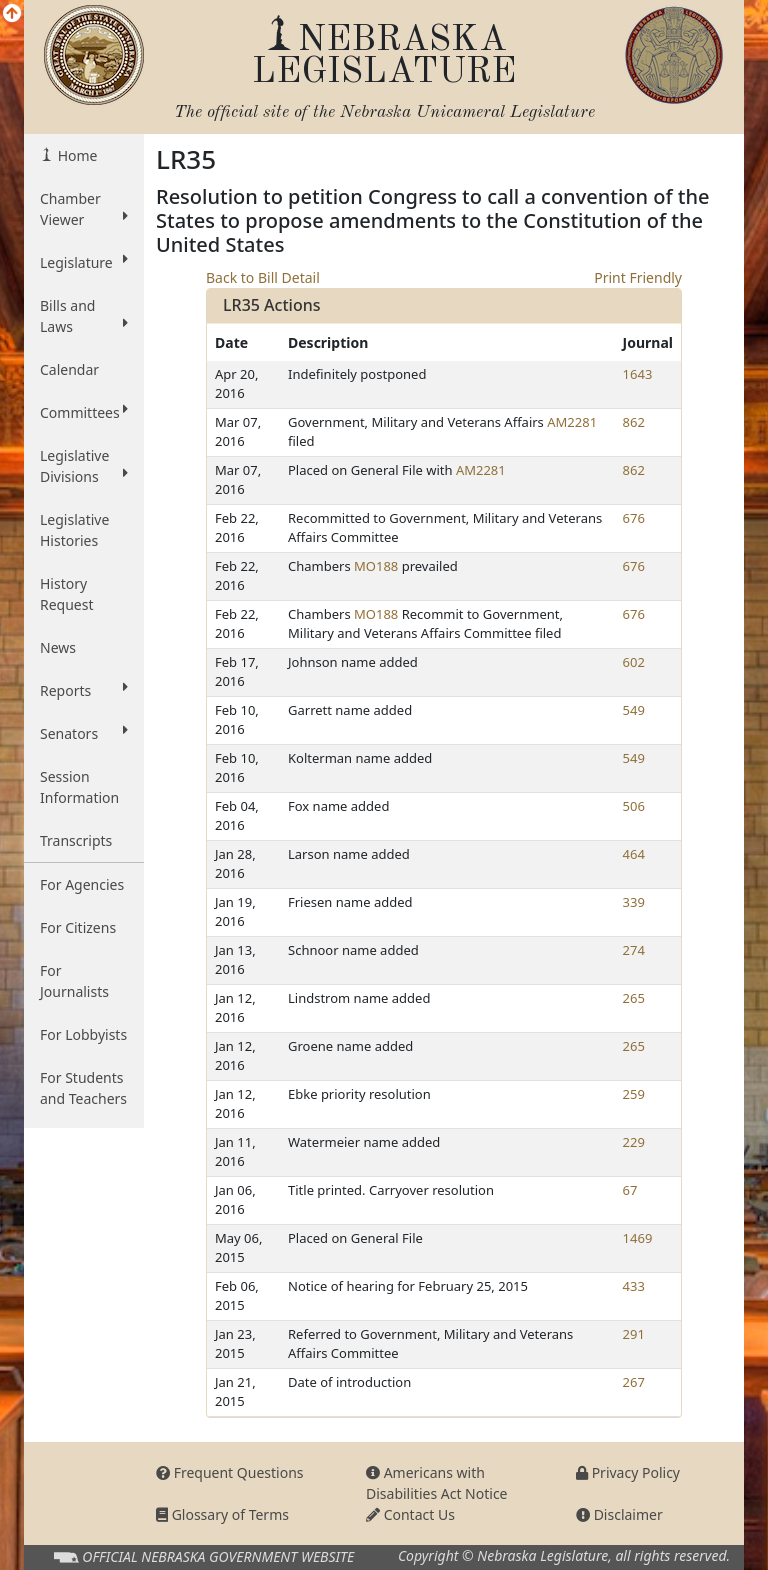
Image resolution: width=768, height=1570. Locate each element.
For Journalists (74, 981)
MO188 (376, 566)
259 (634, 1094)
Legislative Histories (74, 530)
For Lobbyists (83, 1034)
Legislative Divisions (84, 466)
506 (634, 806)
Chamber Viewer (84, 209)
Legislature (84, 262)
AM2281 (572, 422)
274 (634, 950)
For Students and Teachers (83, 1088)
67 (630, 1190)
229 (634, 1142)
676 (634, 518)
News (58, 647)
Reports (84, 690)
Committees (84, 412)
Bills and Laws (84, 316)
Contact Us (410, 1514)
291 (634, 1334)
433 (634, 1286)
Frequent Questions (230, 1472)
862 (634, 422)
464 (634, 854)
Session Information (79, 787)
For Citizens (78, 927)
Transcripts (76, 840)
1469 (638, 1238)
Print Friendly (638, 277)
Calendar (69, 369)
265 (634, 998)
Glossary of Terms (222, 1514)
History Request (67, 594)
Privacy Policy (628, 1472)
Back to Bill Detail (263, 277)
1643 (638, 374)
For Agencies (82, 884)
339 (634, 902)
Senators (84, 733)
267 (634, 1382)
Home (75, 155)
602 (634, 662)
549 (634, 710)
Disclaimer (619, 1514)
